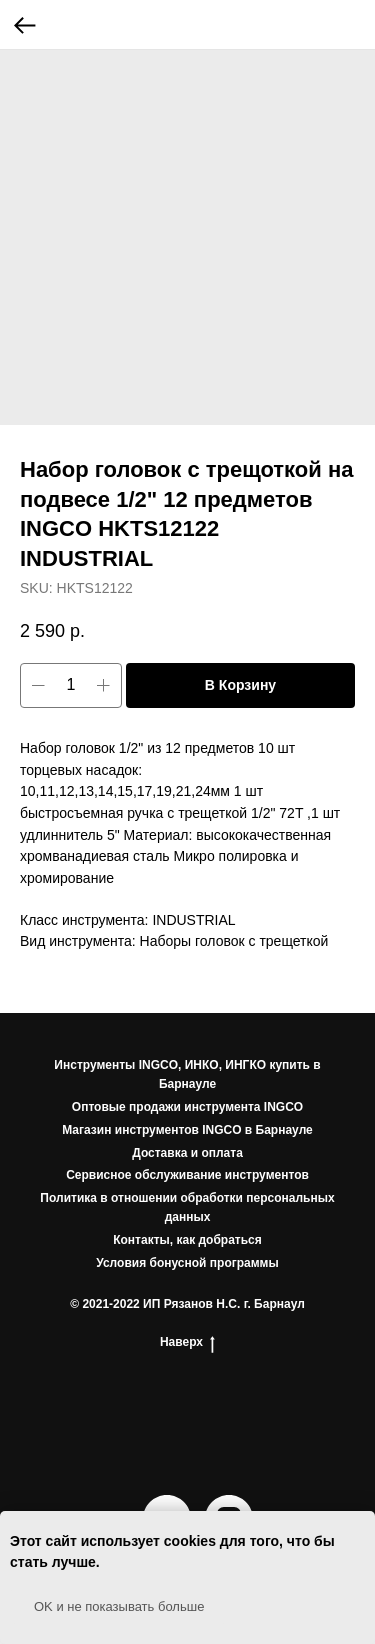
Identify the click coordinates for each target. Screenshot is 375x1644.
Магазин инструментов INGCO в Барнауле (187, 1130)
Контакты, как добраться (187, 1240)
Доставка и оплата (187, 1153)
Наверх (187, 1342)
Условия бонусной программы (187, 1263)
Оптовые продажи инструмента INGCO (187, 1107)
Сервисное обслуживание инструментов (187, 1175)
